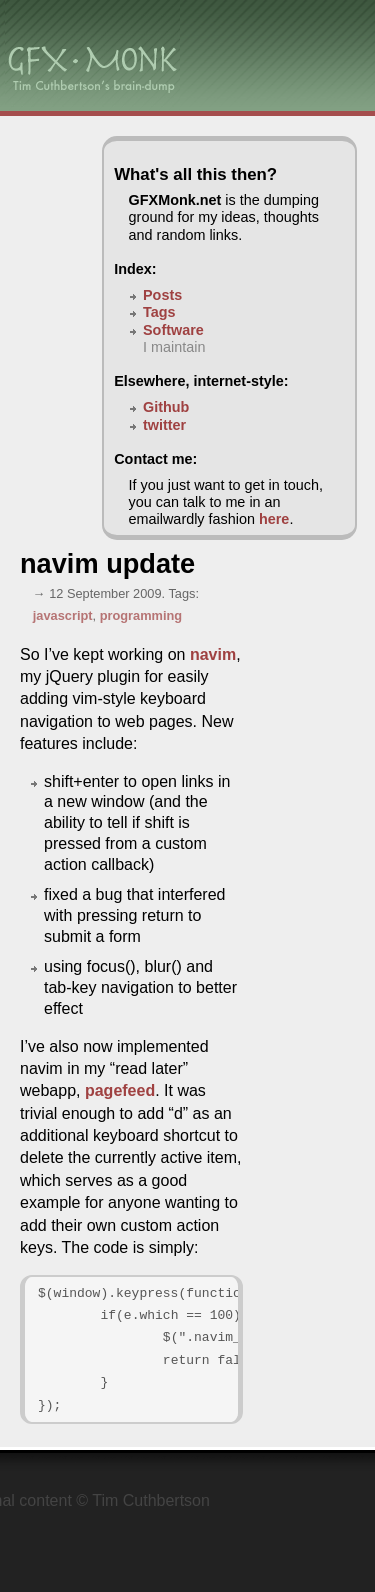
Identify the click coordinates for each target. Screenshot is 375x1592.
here (274, 519)
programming (141, 615)
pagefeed (120, 1090)
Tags (159, 312)
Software (173, 330)
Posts (162, 295)
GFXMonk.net (175, 200)
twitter (164, 425)
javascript (63, 615)
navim (213, 654)
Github (166, 407)
